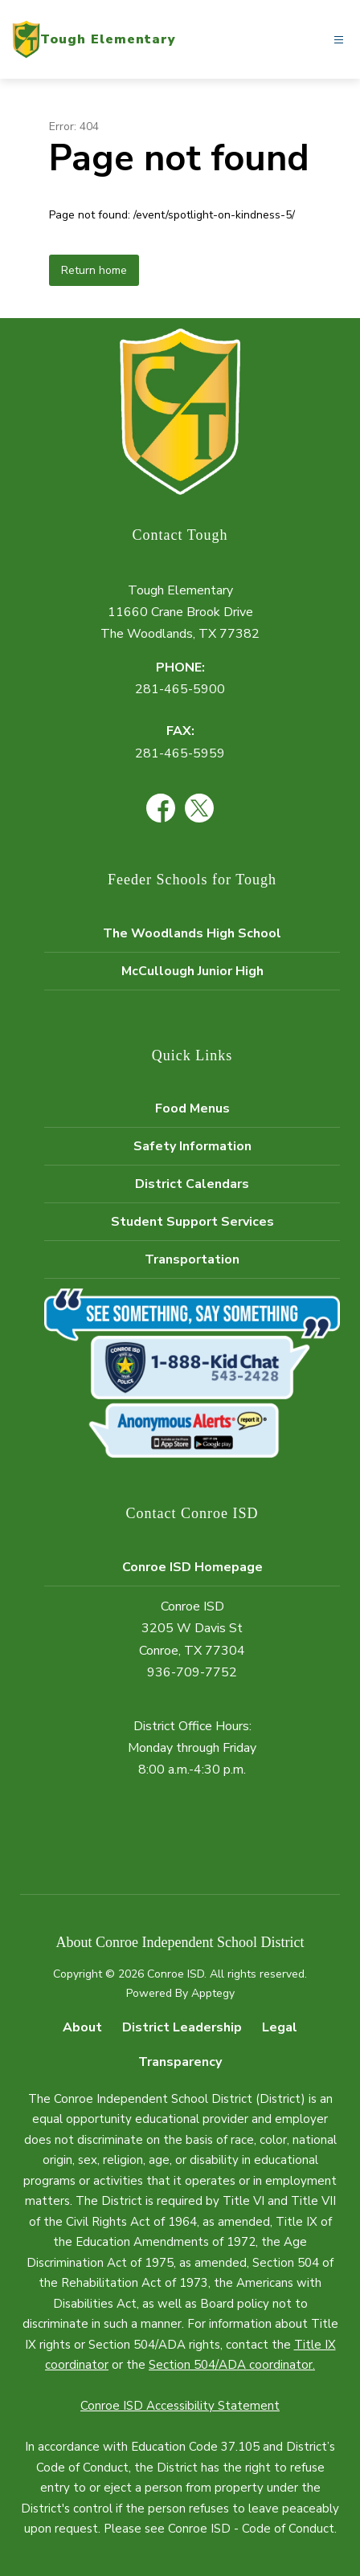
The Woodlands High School (192, 933)
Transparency (180, 2062)
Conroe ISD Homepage (192, 1567)
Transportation (192, 1259)
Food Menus (192, 1108)
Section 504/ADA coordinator (231, 2365)
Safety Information (192, 1146)
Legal (279, 2027)
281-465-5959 (180, 753)
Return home (94, 270)
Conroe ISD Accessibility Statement (180, 2406)
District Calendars (192, 1184)
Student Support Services (192, 1222)
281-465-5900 (180, 689)
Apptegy (213, 1993)
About (82, 2027)
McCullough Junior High (192, 971)
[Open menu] (338, 40)
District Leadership (182, 2027)
